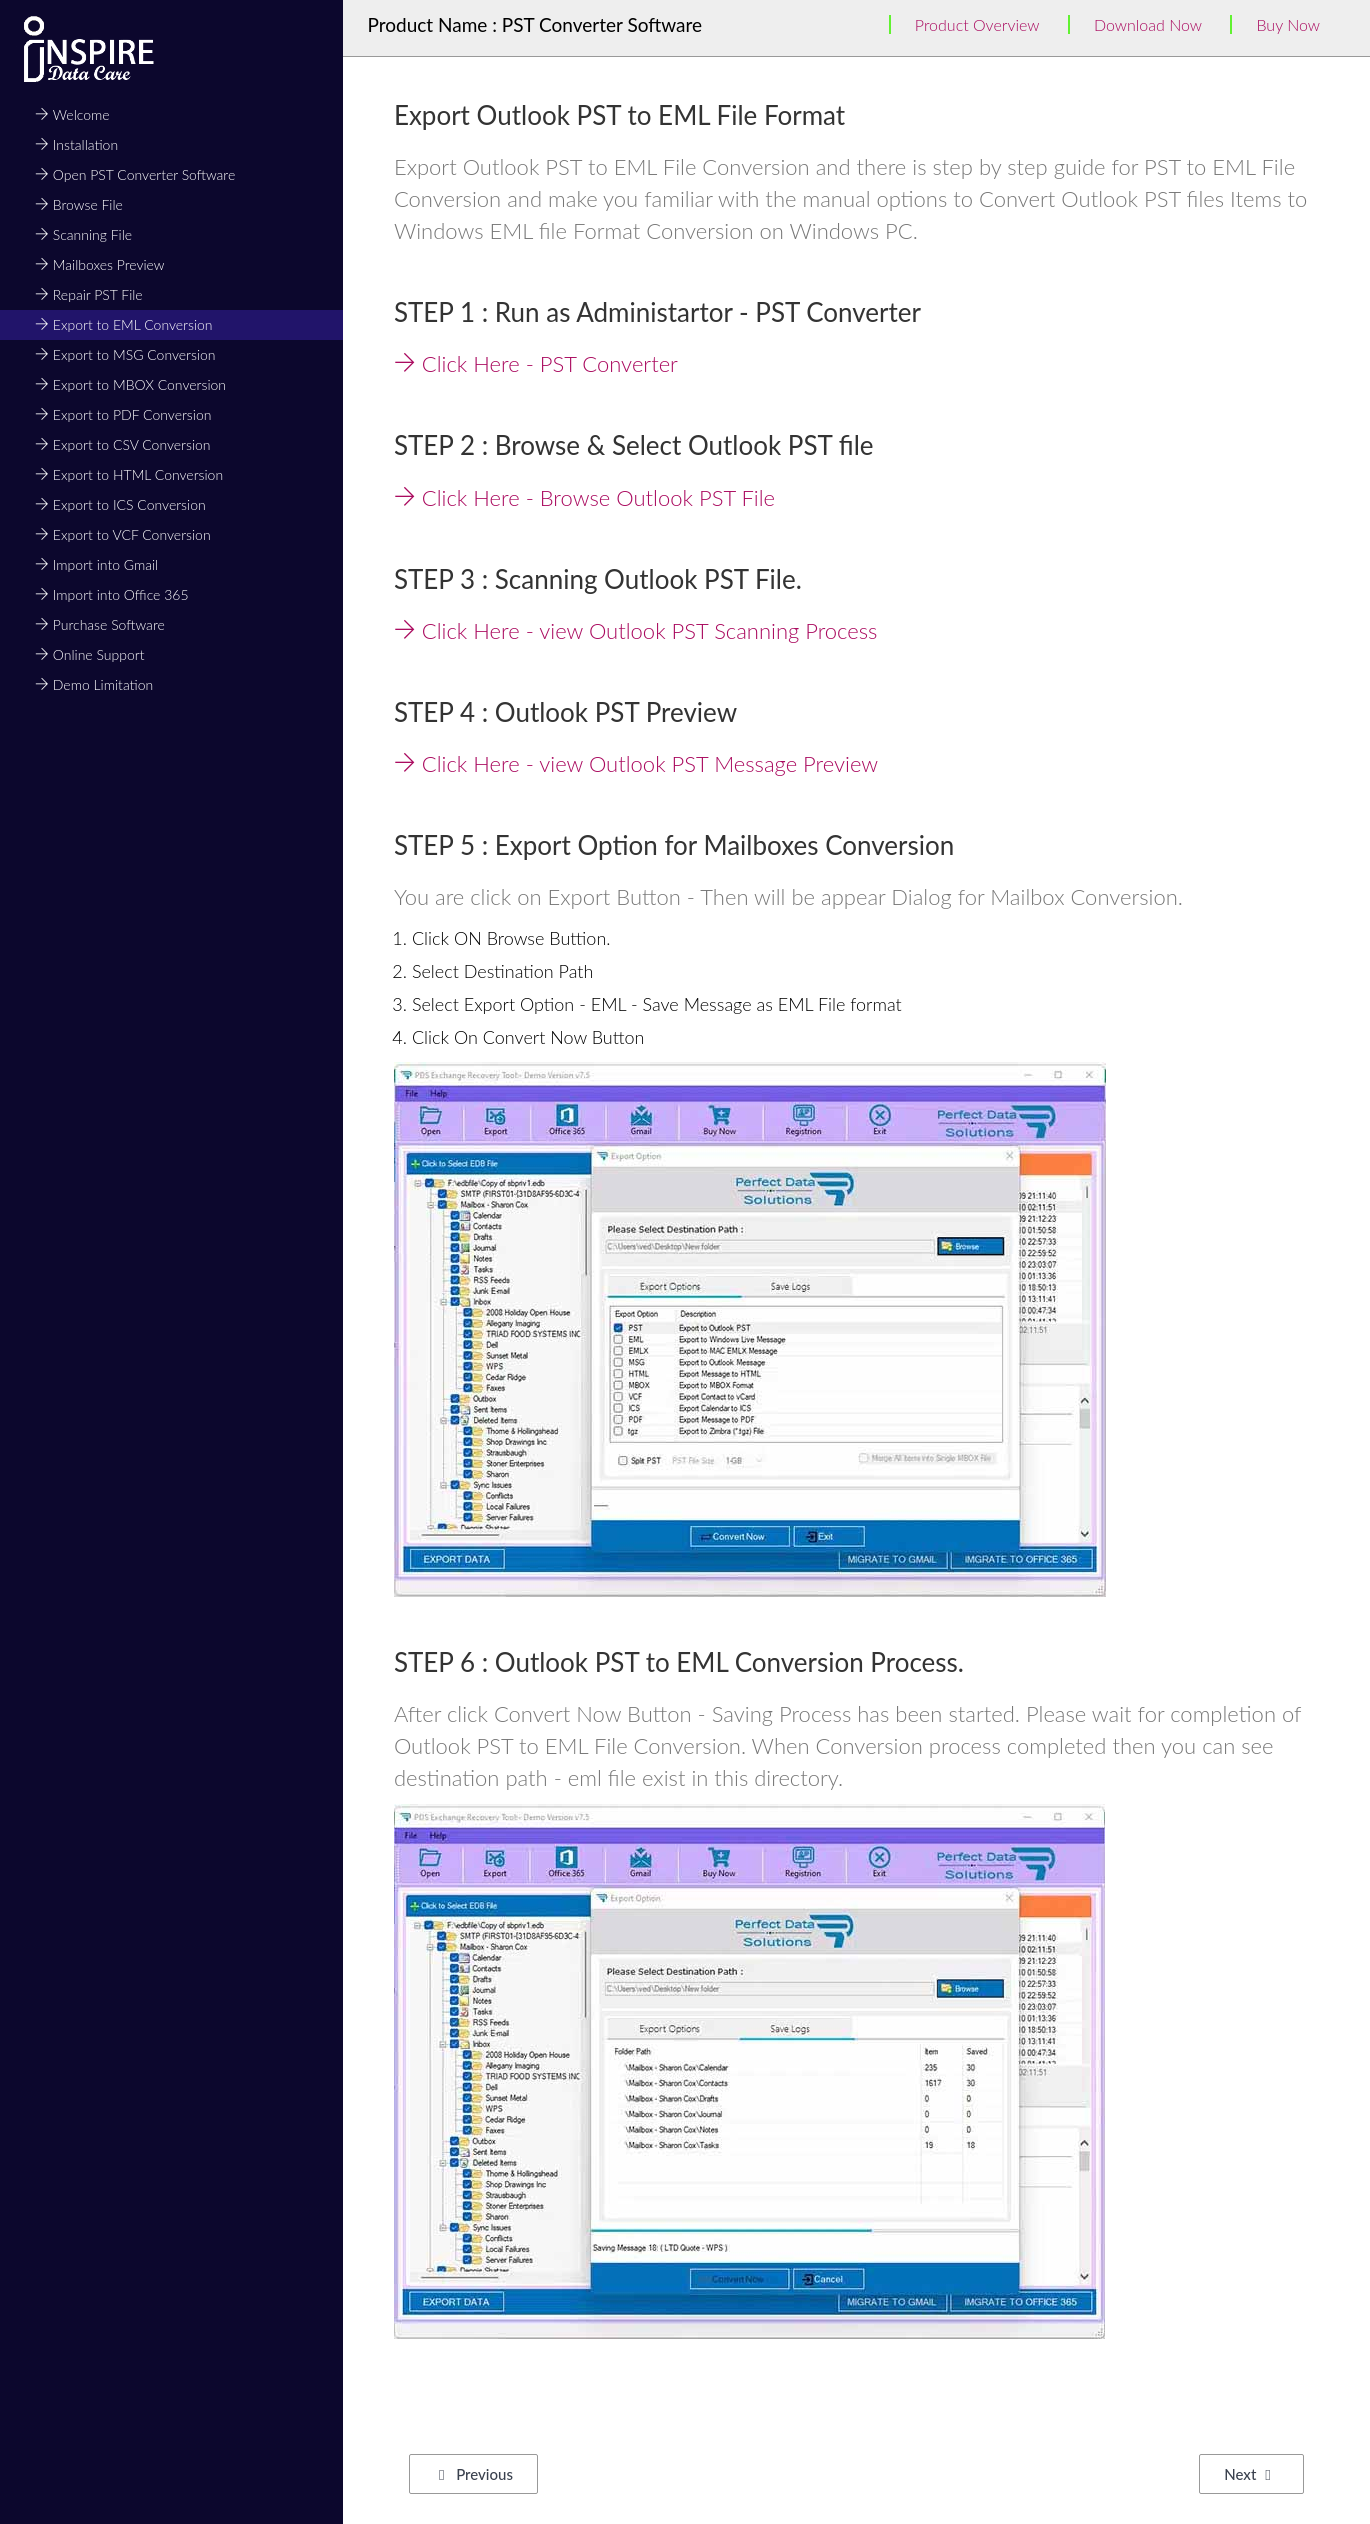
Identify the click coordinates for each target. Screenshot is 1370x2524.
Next (1247, 2474)
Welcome (72, 114)
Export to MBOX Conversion (130, 384)
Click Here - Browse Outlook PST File (584, 497)
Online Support (89, 654)
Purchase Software (100, 624)
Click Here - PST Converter (536, 363)
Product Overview (977, 24)
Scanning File (83, 234)
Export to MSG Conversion (125, 354)
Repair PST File (89, 294)
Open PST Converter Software (135, 174)
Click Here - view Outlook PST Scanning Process (636, 630)
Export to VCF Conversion (123, 534)
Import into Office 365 (112, 594)
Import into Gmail (96, 564)
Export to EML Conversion (124, 324)
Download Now (1148, 24)
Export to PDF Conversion (123, 414)
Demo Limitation (94, 684)
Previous (476, 2474)
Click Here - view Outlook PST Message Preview (636, 763)
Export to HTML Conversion (129, 474)
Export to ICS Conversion (120, 504)
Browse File (79, 204)
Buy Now (1288, 24)
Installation (76, 144)
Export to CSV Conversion (123, 444)
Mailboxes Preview (100, 264)
